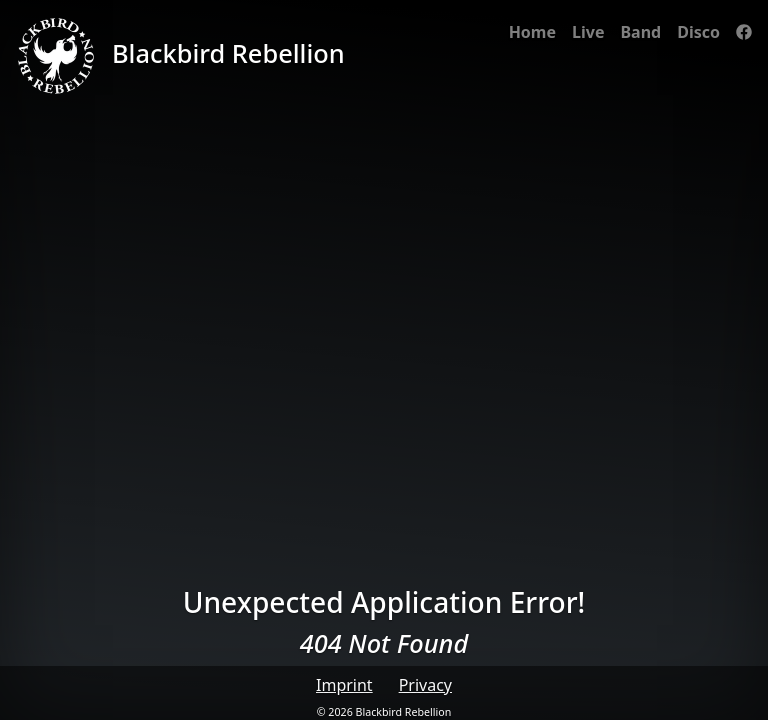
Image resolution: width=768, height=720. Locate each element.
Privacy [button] (425, 685)
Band (640, 32)
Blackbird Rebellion (180, 56)
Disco (698, 32)
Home (532, 32)
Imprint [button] (344, 685)
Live (588, 32)
